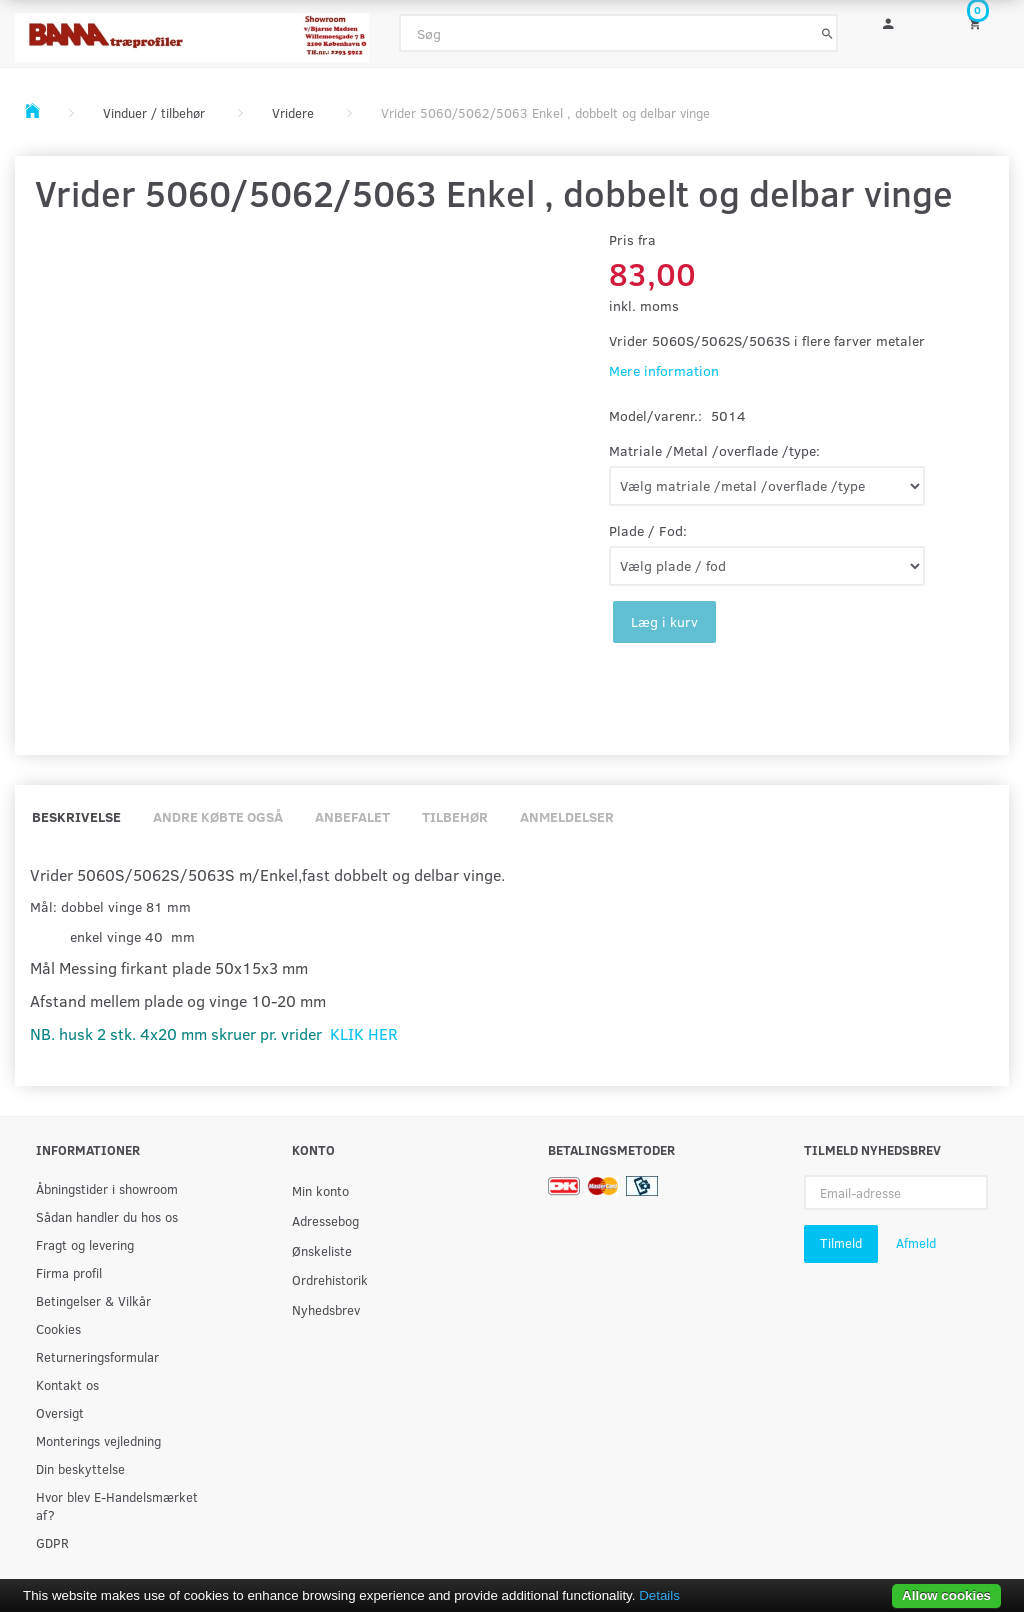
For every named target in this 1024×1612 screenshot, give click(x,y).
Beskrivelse (76, 816)
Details (659, 1595)
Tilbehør (455, 816)
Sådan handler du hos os (107, 1216)
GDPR (52, 1542)
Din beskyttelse (80, 1468)
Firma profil (69, 1272)
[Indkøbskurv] (981, 22)
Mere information (664, 370)
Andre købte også (218, 816)
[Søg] (827, 33)
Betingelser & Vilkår (93, 1300)
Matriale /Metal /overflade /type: (714, 450)
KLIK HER (364, 1033)
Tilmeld (841, 1243)
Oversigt (60, 1412)
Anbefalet (352, 816)
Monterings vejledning (98, 1440)
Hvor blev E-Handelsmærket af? (117, 1505)
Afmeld (916, 1243)
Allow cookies (946, 1595)
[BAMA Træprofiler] (192, 31)
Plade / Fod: (648, 530)
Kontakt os (67, 1384)
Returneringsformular (97, 1356)
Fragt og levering (85, 1244)
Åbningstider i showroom (107, 1188)
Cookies (58, 1328)
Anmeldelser (567, 816)
